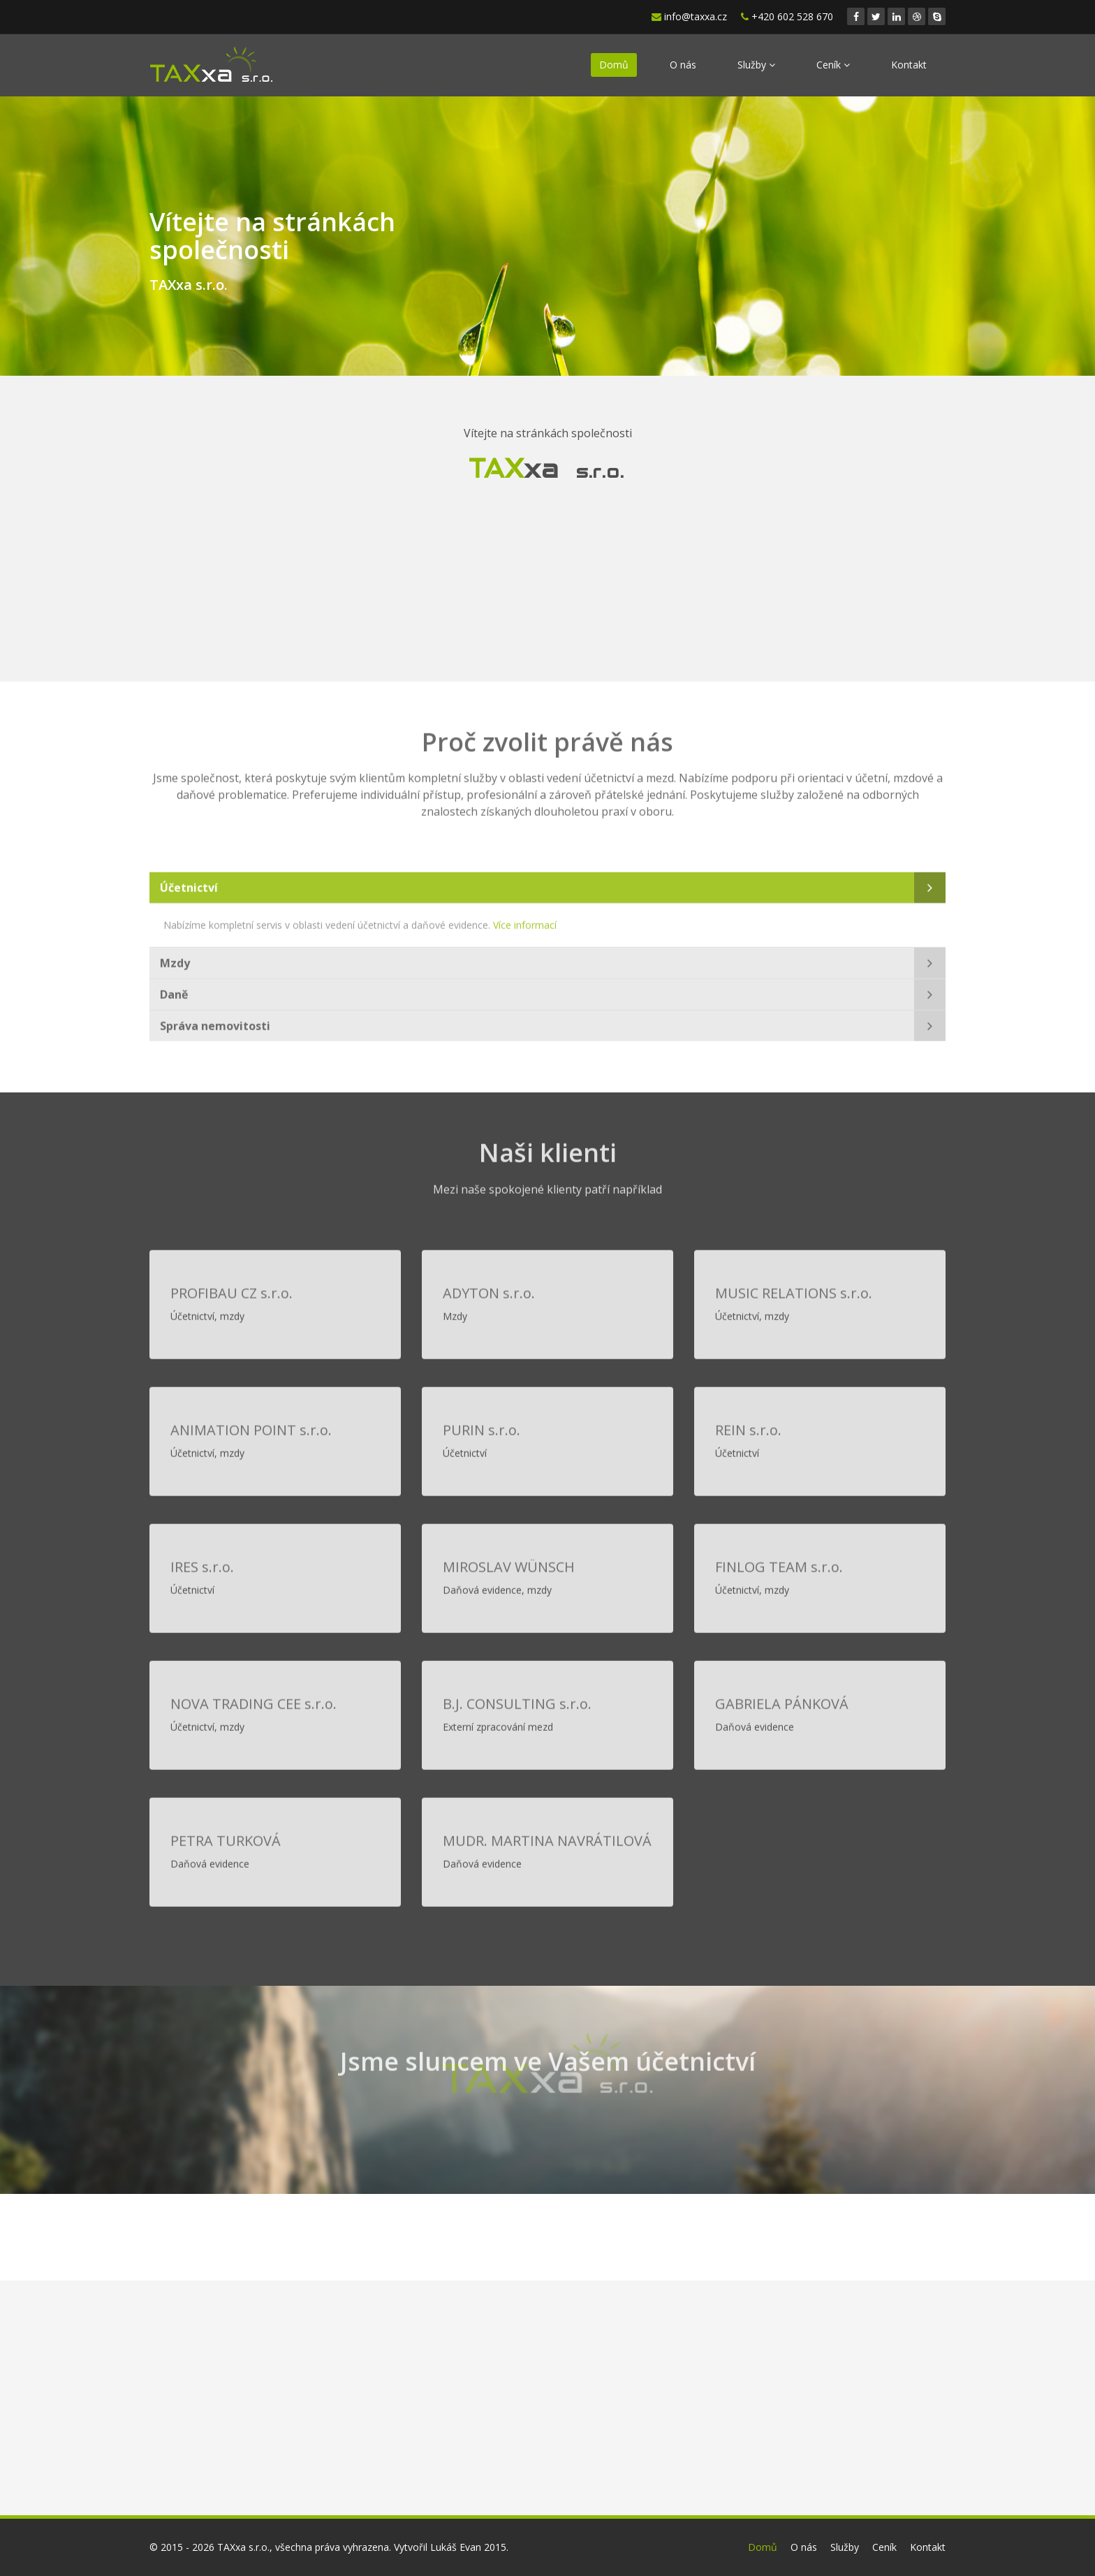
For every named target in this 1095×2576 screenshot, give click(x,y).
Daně (174, 989)
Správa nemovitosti (215, 1020)
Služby (756, 64)
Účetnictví (189, 882)
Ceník (833, 64)
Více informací (525, 919)
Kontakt (909, 64)
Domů (614, 64)
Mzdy (175, 957)
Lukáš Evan (455, 2547)
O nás (683, 64)
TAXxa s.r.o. (243, 2547)
